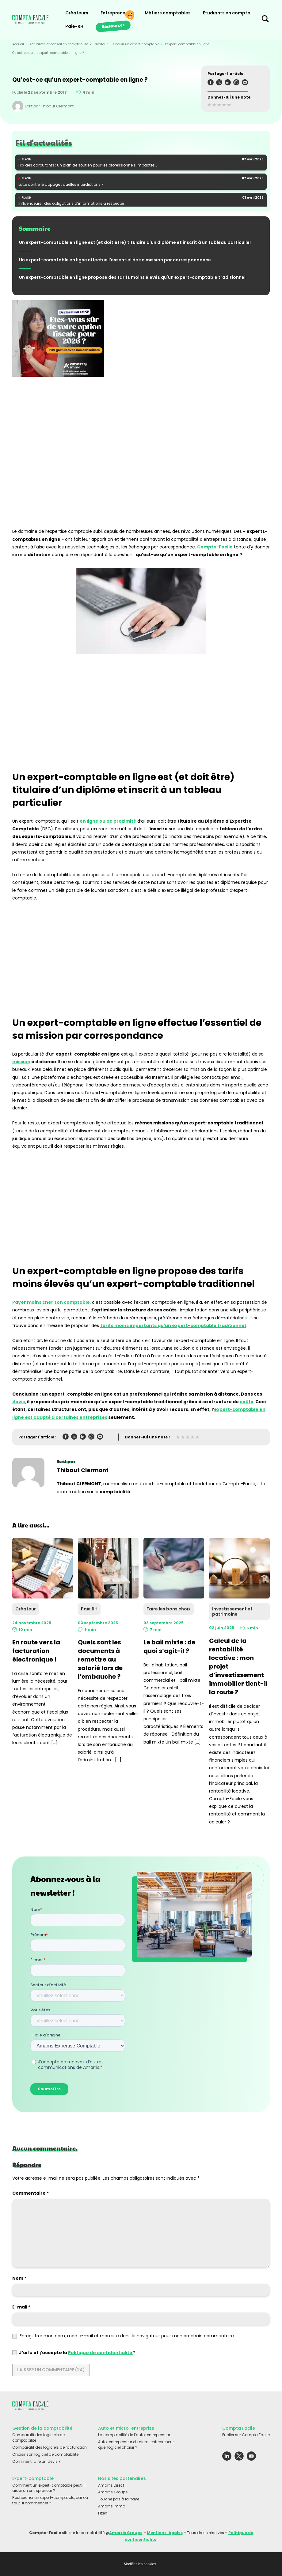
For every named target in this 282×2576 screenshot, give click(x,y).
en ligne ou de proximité (108, 821)
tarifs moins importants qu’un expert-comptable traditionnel (173, 1325)
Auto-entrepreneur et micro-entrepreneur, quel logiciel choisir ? (136, 2444)
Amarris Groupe (113, 2492)
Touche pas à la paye (118, 2499)
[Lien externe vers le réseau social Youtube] (251, 2457)
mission (21, 1062)
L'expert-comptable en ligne (187, 44)
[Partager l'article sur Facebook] (211, 83)
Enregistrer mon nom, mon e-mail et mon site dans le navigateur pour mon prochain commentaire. (127, 2336)
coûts (246, 1402)
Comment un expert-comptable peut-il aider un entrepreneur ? (49, 2488)
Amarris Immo (111, 2506)
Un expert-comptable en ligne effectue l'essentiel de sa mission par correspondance (115, 260)
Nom (19, 2278)
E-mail (21, 2307)
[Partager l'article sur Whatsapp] (236, 83)
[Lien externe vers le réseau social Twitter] (239, 2457)
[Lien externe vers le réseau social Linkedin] (226, 2457)
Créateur (101, 44)
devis (18, 1402)
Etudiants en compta (226, 13)
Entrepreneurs (116, 13)
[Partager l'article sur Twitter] (219, 83)
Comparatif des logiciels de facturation (49, 2447)
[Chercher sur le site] (265, 20)
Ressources (112, 25)
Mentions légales (165, 2532)
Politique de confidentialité (100, 2353)
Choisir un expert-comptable (136, 44)
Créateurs (76, 13)
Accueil (18, 44)
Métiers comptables (168, 13)
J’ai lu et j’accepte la (73, 2353)
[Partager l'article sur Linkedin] (228, 83)
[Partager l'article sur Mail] (245, 83)
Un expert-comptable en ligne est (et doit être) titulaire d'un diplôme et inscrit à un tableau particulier (135, 242)
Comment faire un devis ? (36, 2461)
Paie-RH (74, 26)
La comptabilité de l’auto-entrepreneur (134, 2434)
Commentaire (30, 2193)
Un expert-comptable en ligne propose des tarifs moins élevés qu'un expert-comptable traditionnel (132, 277)
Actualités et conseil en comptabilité (58, 44)
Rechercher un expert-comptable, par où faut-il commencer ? (50, 2500)
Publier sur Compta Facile (246, 2434)
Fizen (102, 2513)
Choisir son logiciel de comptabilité (45, 2454)
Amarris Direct (111, 2485)
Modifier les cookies (140, 2564)
